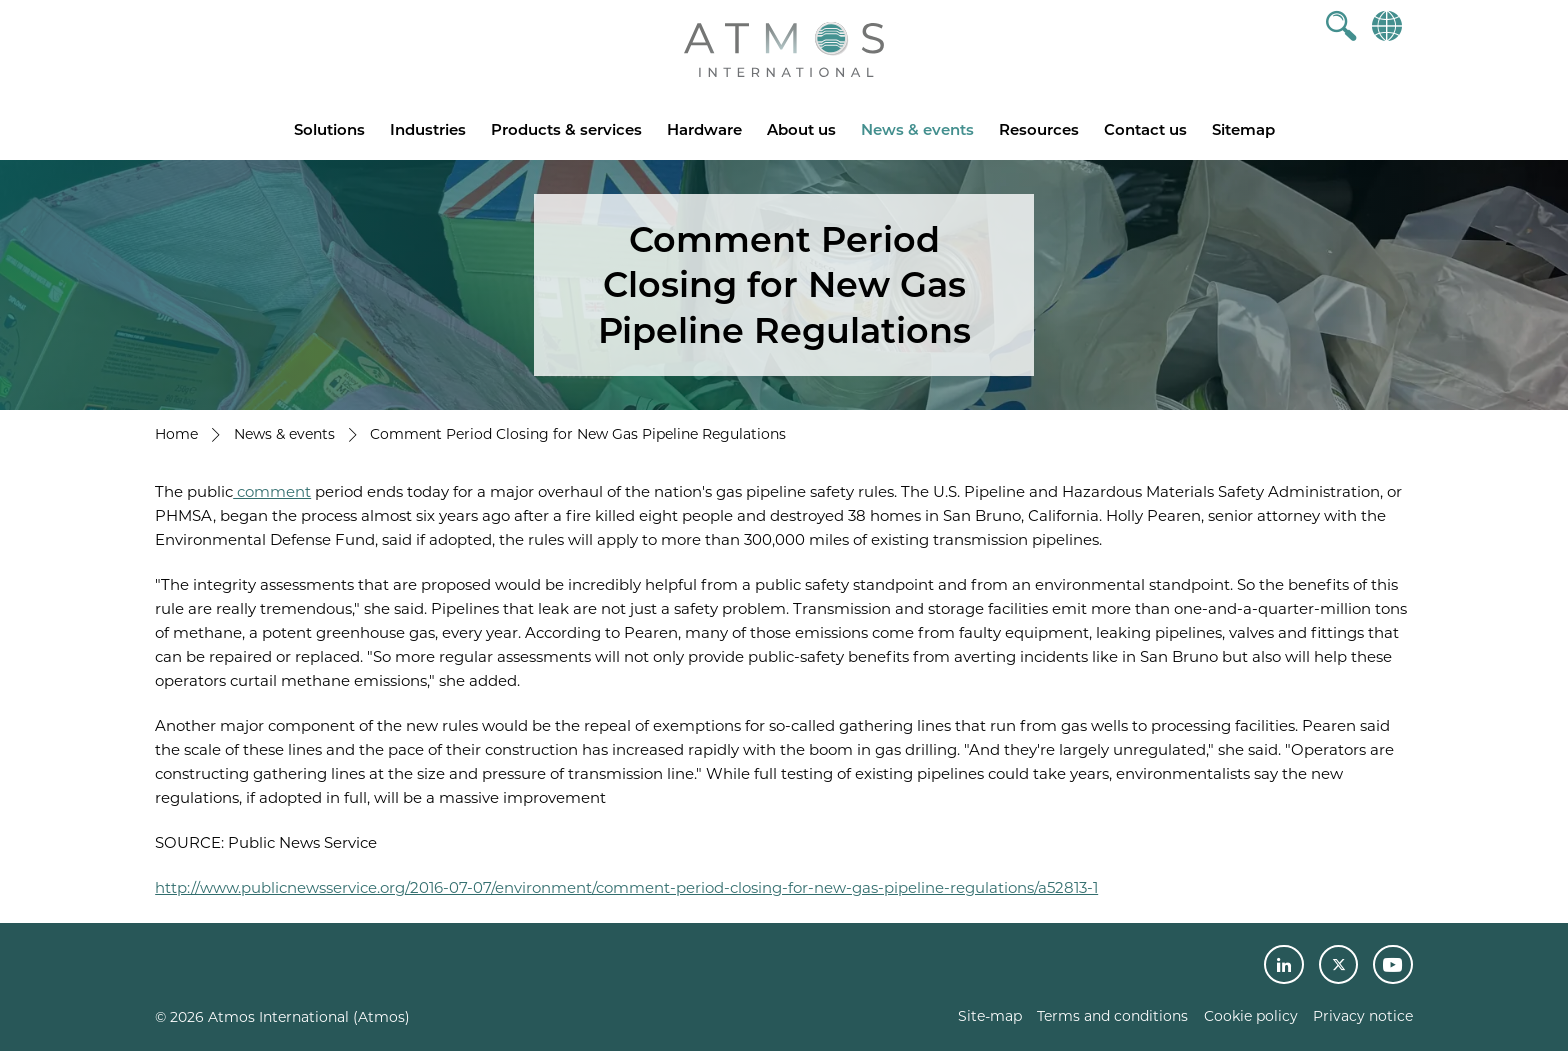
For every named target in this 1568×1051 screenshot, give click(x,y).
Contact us (1145, 129)
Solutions (329, 129)
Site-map (990, 1016)
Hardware (704, 129)
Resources (1039, 129)
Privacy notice (1363, 1016)
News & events (917, 129)
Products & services (566, 129)
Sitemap (1243, 129)
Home (176, 434)
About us (801, 129)
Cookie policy (1251, 1016)
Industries (428, 129)
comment (272, 491)
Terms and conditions (1112, 1016)
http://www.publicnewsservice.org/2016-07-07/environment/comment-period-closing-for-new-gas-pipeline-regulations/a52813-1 (626, 887)
